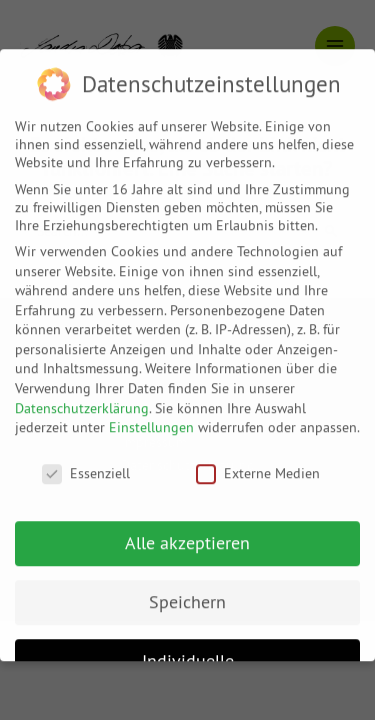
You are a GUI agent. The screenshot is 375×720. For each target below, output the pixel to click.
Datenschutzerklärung (82, 395)
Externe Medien (258, 460)
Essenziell (86, 460)
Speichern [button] (187, 589)
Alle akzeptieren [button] (187, 530)
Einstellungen (151, 415)
